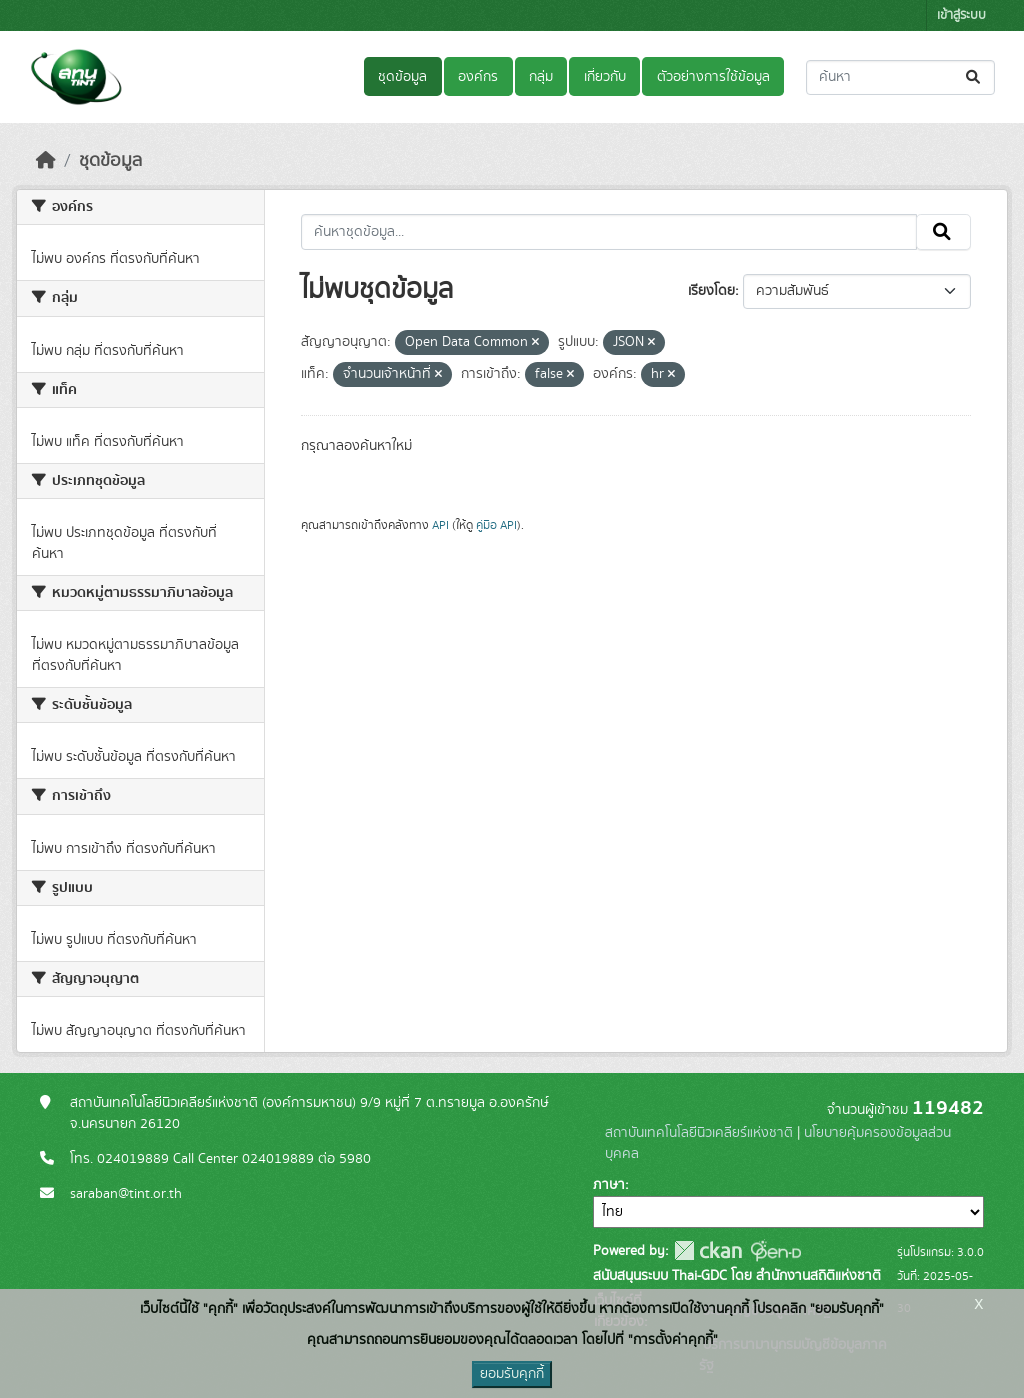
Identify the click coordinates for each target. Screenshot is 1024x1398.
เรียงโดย (711, 291)
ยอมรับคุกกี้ (512, 1374)
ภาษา (609, 1185)
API (440, 525)
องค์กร (478, 77)
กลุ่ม (541, 77)
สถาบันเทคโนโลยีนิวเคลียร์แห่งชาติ (699, 1133)
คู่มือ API (496, 525)
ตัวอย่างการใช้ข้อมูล (713, 77)
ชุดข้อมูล (402, 77)
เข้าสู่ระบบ (961, 15)
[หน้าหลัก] (46, 161)
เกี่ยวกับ (605, 77)
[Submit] (974, 77)
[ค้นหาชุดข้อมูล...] (900, 77)
